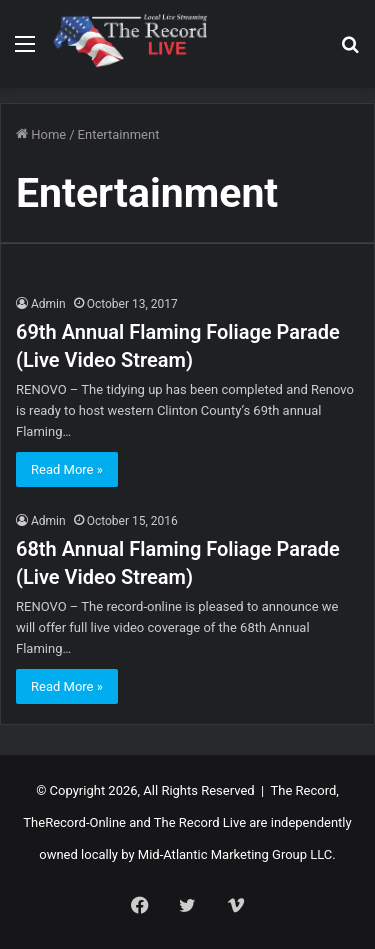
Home (41, 134)
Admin (48, 304)
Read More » (67, 469)
